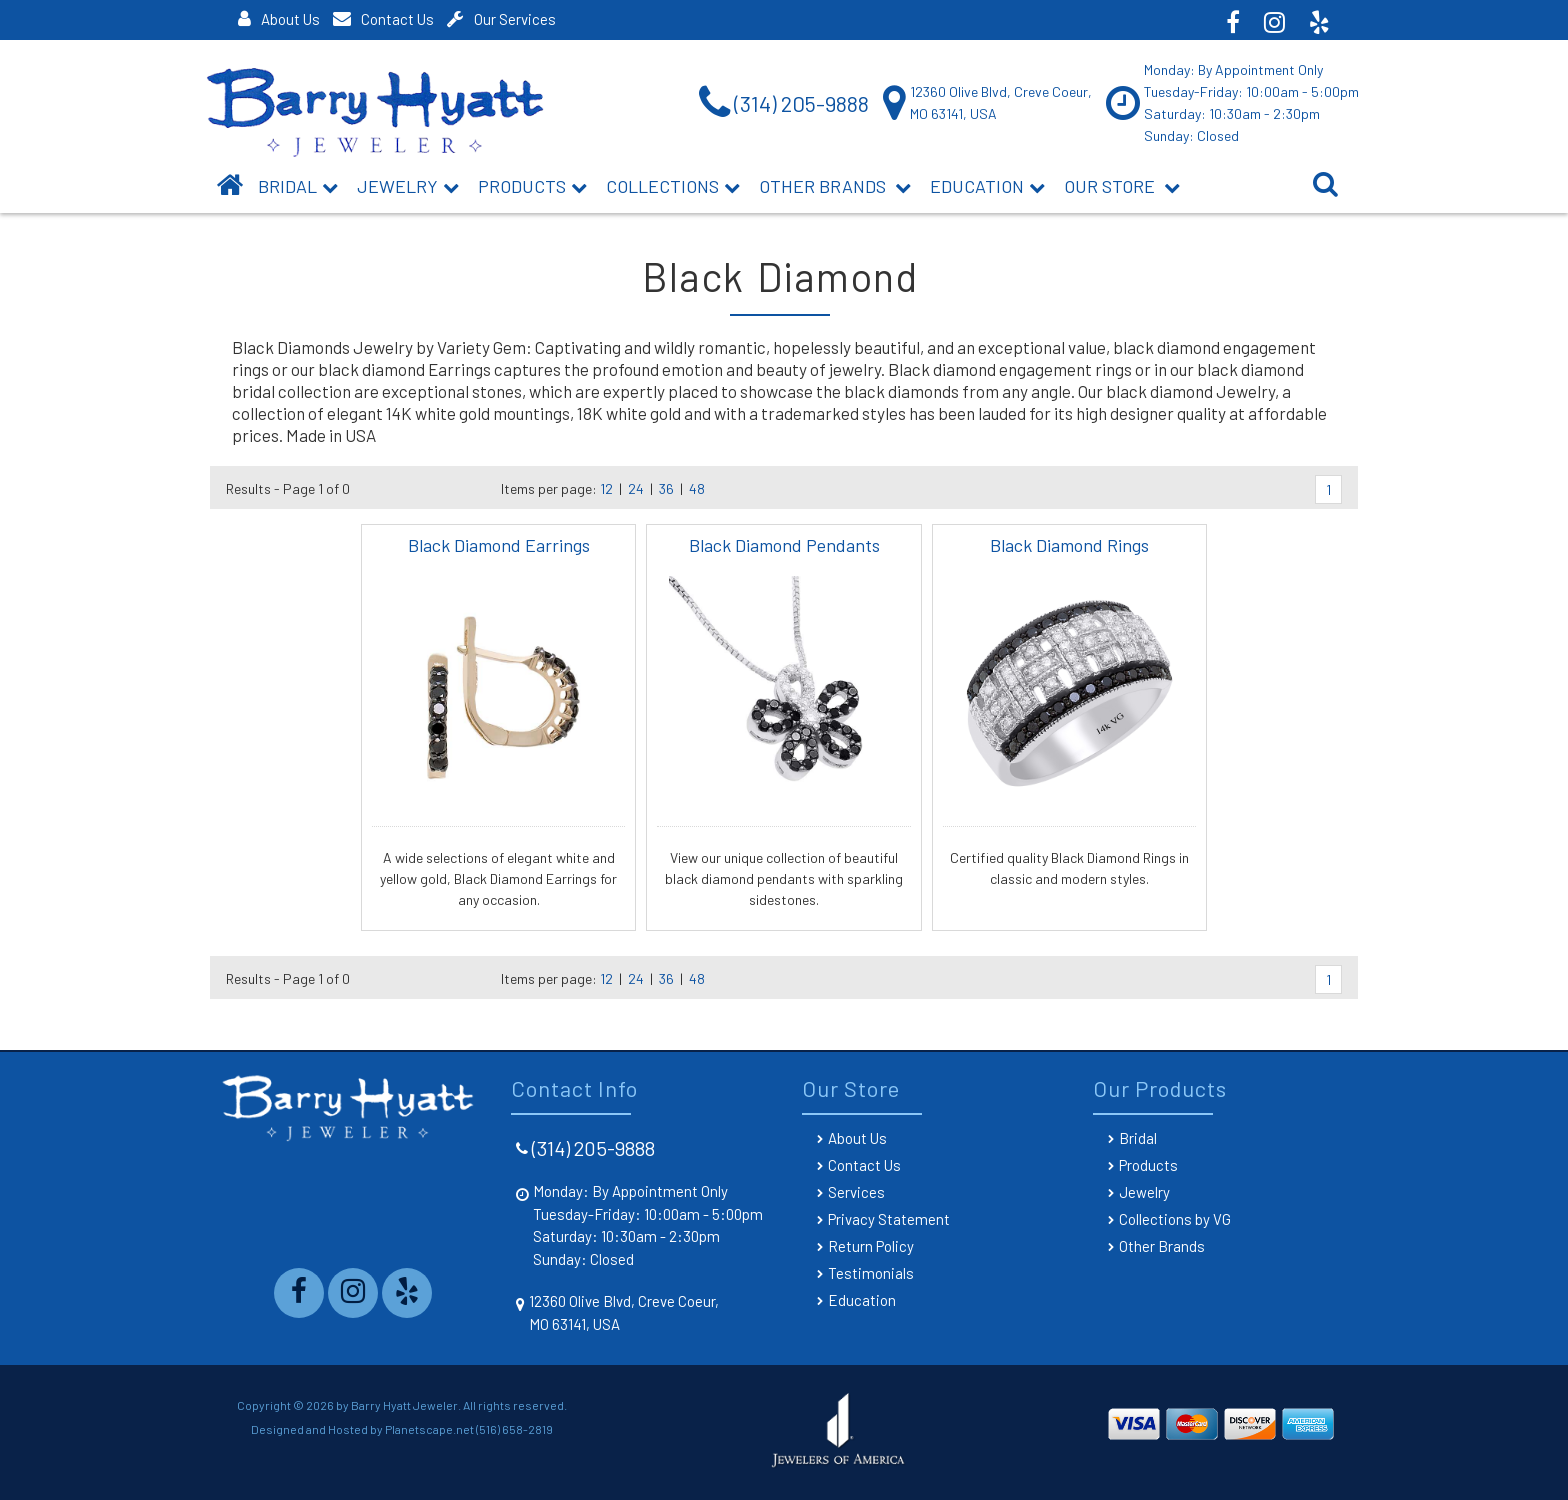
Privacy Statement (889, 1219)
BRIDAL (298, 186)
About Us (279, 19)
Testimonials (871, 1273)
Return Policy (871, 1246)
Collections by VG (1175, 1219)
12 (606, 488)
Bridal (1138, 1138)
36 (666, 488)
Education (987, 186)
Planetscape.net (429, 1429)
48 (697, 488)
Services (856, 1192)
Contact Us (383, 19)
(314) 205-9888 (593, 1148)
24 (636, 488)
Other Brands (835, 186)
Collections (673, 186)
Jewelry (408, 186)
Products (532, 186)
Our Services (501, 19)
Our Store (1122, 186)
